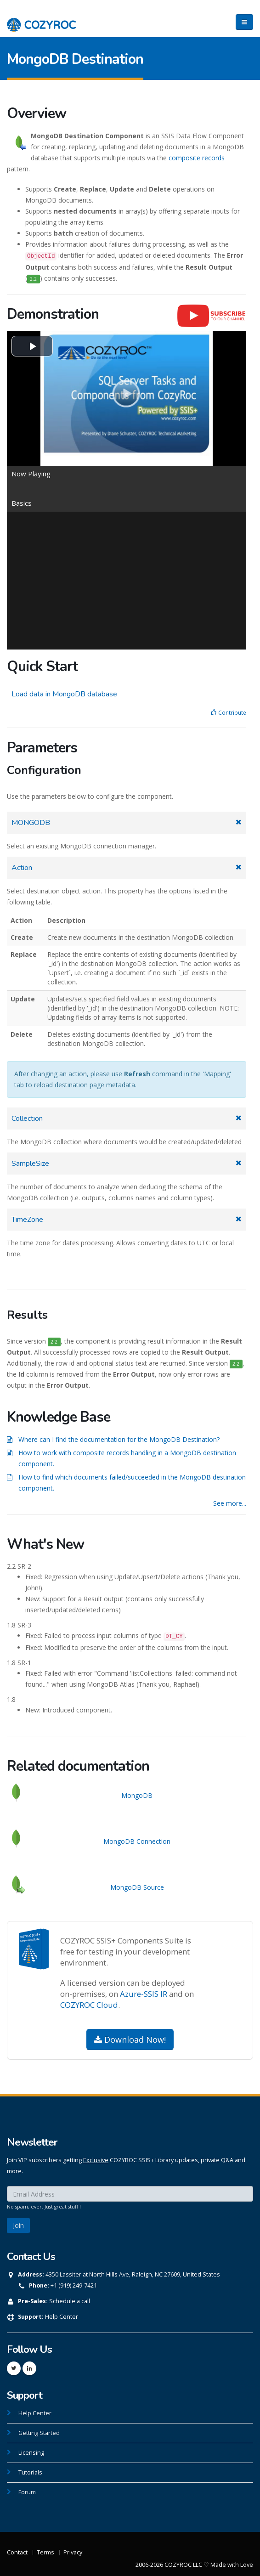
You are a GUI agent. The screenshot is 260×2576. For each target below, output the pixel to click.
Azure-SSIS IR (143, 1993)
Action (21, 868)
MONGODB (30, 823)
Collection (27, 1118)
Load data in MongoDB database (64, 694)
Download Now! (130, 2039)
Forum (27, 2492)
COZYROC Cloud (89, 2005)
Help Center (61, 2317)
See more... (229, 1503)
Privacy (72, 2552)
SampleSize (30, 1163)
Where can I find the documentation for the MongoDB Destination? (119, 1439)
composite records (197, 157)
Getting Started (39, 2433)
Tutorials (30, 2472)
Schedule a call (69, 2301)
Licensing (31, 2453)
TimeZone (27, 1220)
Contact (17, 2552)
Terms (45, 2552)
